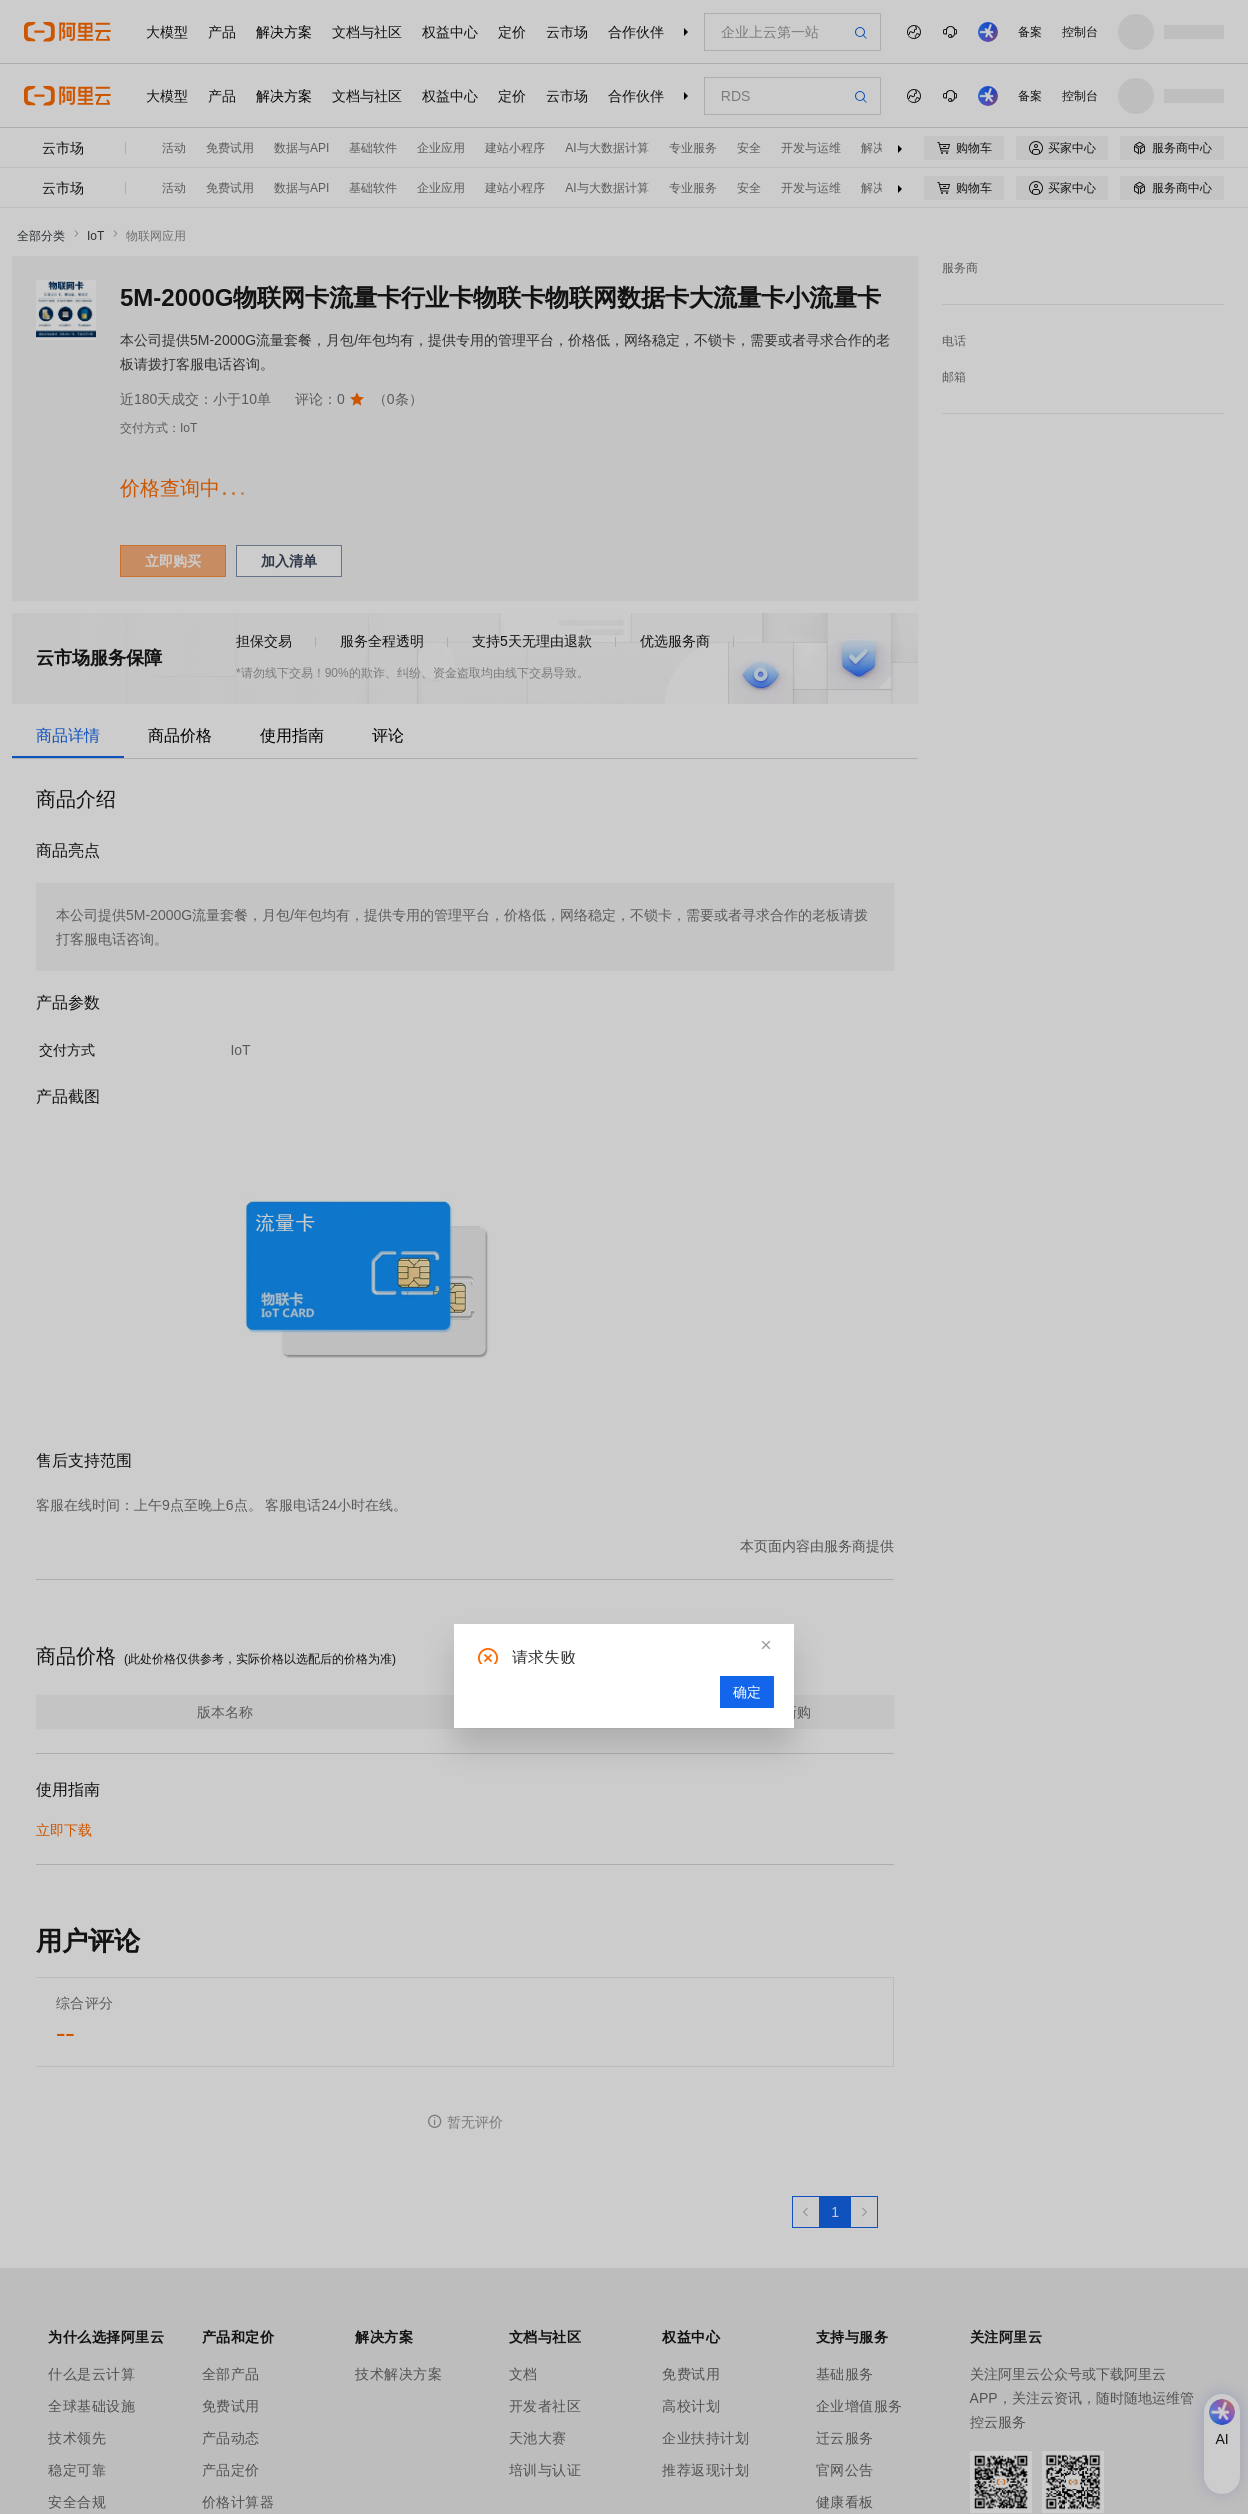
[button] (766, 1645)
